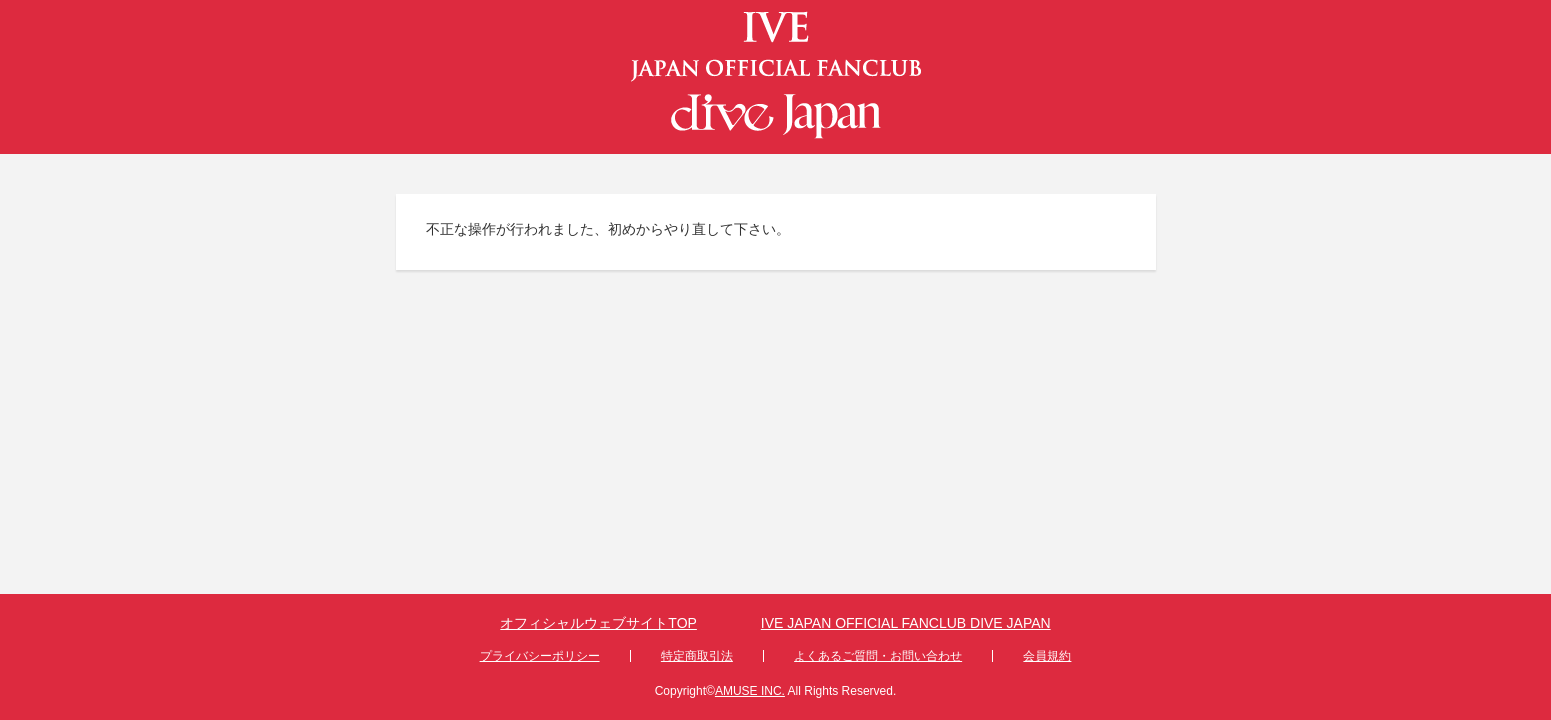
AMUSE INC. (750, 691)
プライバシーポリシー (540, 656)
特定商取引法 (697, 656)
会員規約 (1047, 656)
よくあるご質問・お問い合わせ (878, 656)
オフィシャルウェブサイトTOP (598, 623)
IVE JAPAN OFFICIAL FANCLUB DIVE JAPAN (906, 623)
